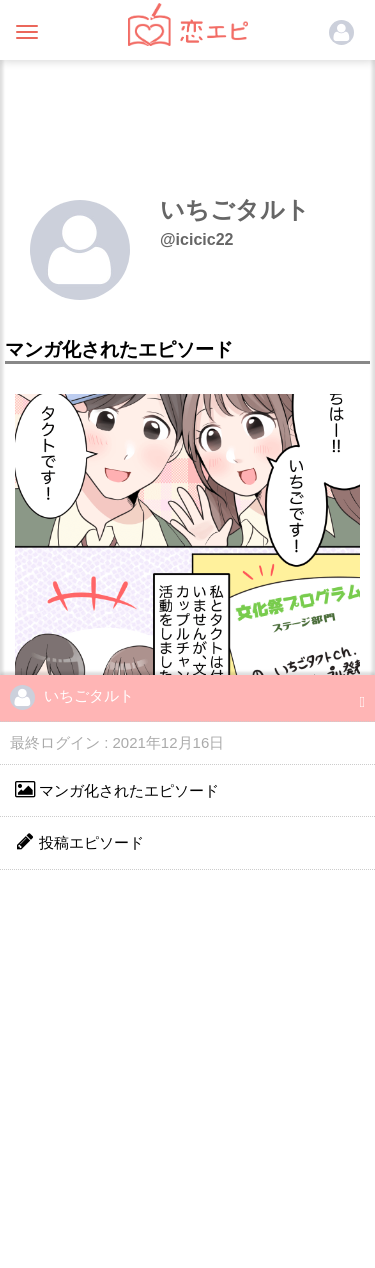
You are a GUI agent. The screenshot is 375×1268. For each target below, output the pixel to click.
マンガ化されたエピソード (117, 789)
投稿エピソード (79, 841)
